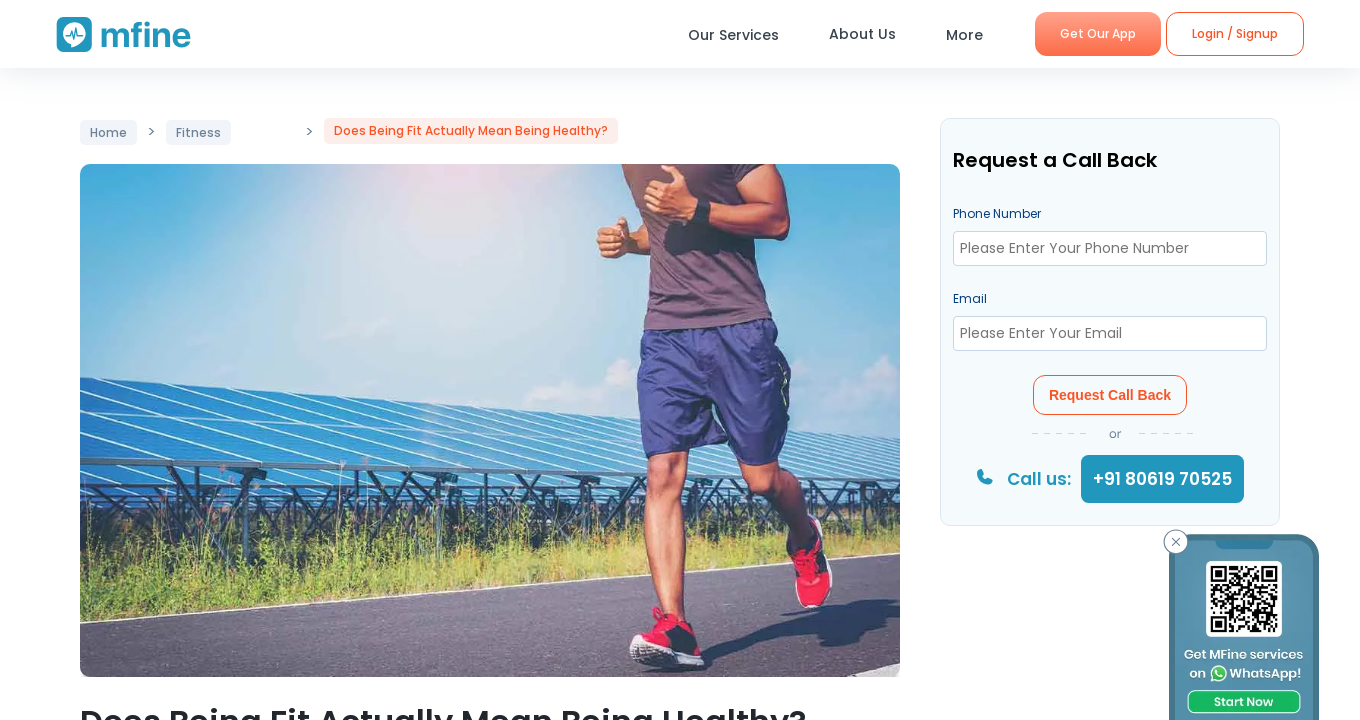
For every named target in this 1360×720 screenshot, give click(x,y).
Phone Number (997, 213)
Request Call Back (1110, 395)
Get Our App (1098, 33)
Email (970, 298)
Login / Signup (1235, 33)
